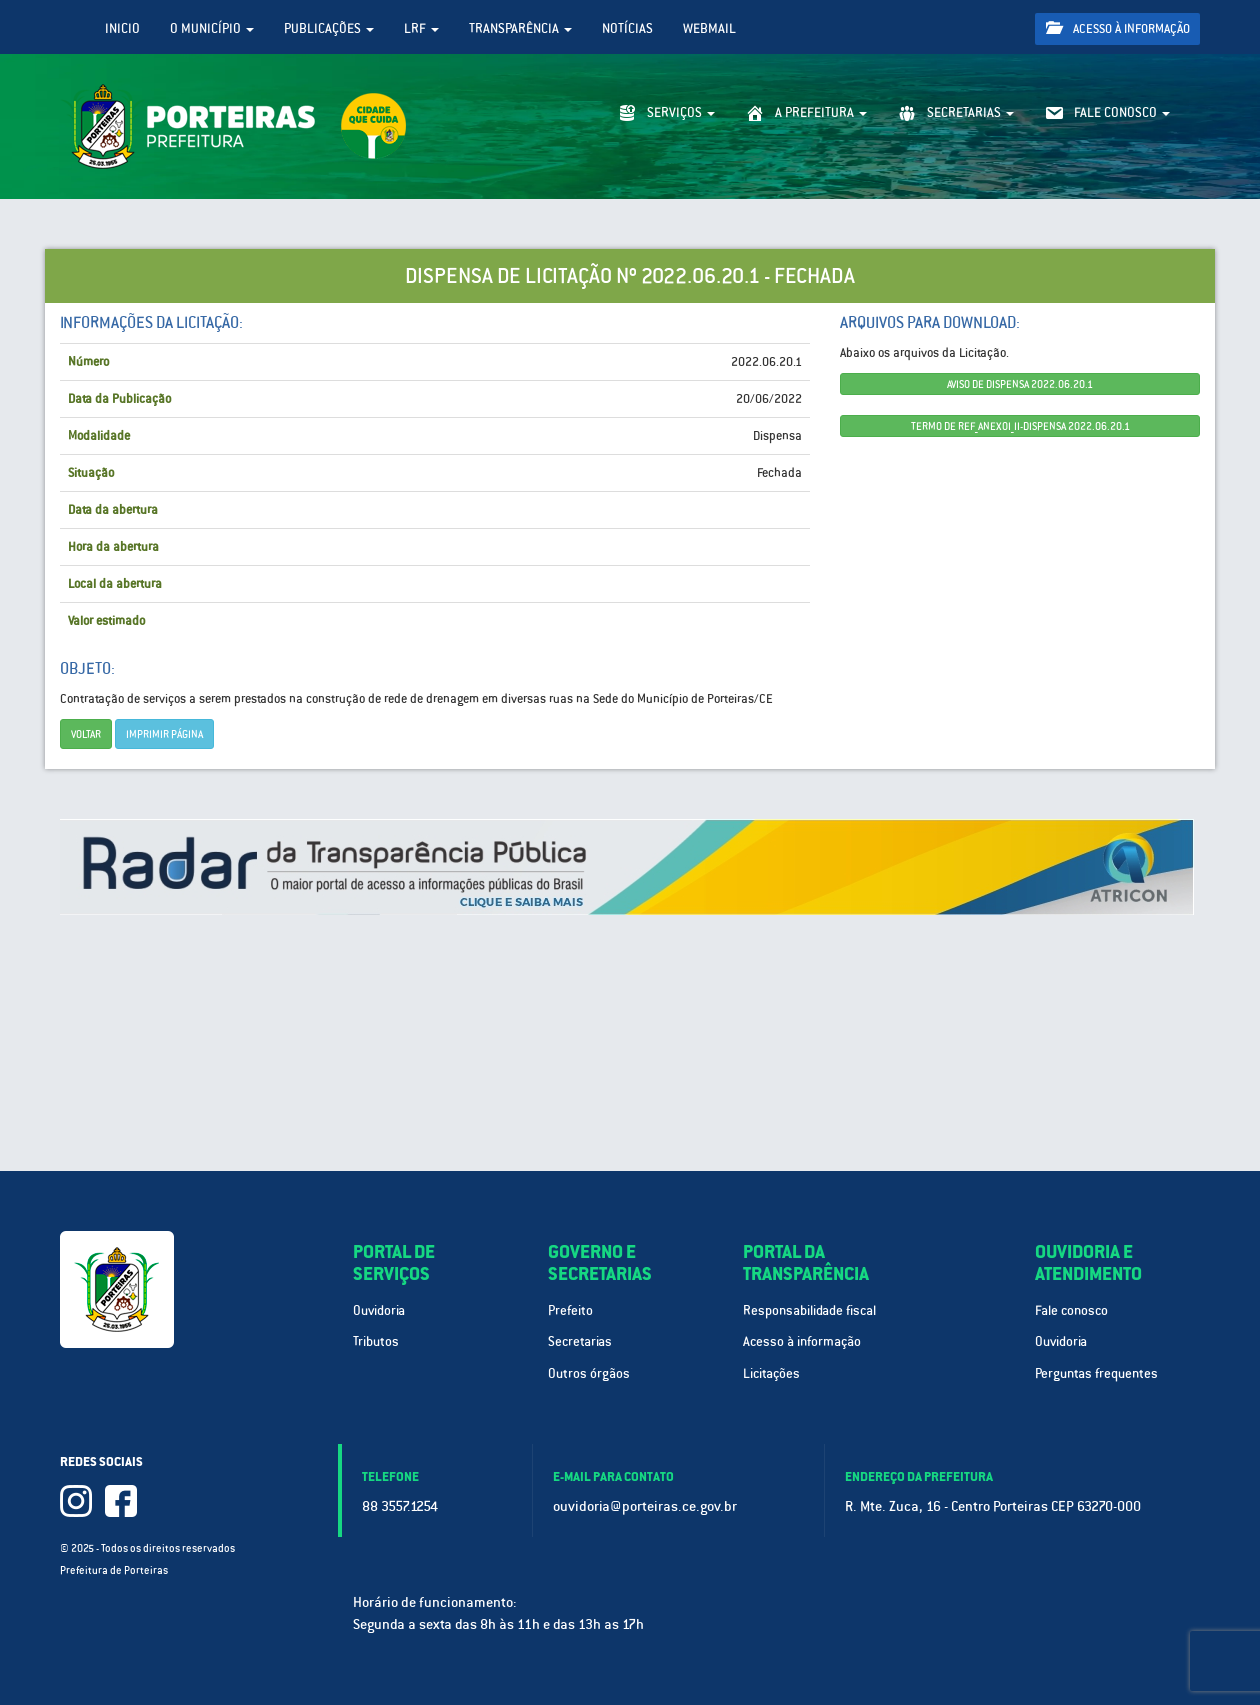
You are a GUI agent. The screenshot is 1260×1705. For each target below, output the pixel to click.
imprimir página (164, 734)
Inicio (122, 28)
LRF (421, 28)
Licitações (771, 1373)
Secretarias (580, 1341)
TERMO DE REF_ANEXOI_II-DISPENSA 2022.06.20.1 (1020, 426)
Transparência (520, 28)
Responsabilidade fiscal (809, 1310)
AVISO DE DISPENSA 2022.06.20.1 (1020, 384)
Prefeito (570, 1310)
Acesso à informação (1118, 28)
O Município (212, 28)
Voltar (86, 734)
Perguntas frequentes (1096, 1373)
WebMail (709, 28)
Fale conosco (1071, 1310)
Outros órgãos (589, 1373)
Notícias (627, 28)
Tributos (376, 1341)
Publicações (329, 28)
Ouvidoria (379, 1310)
